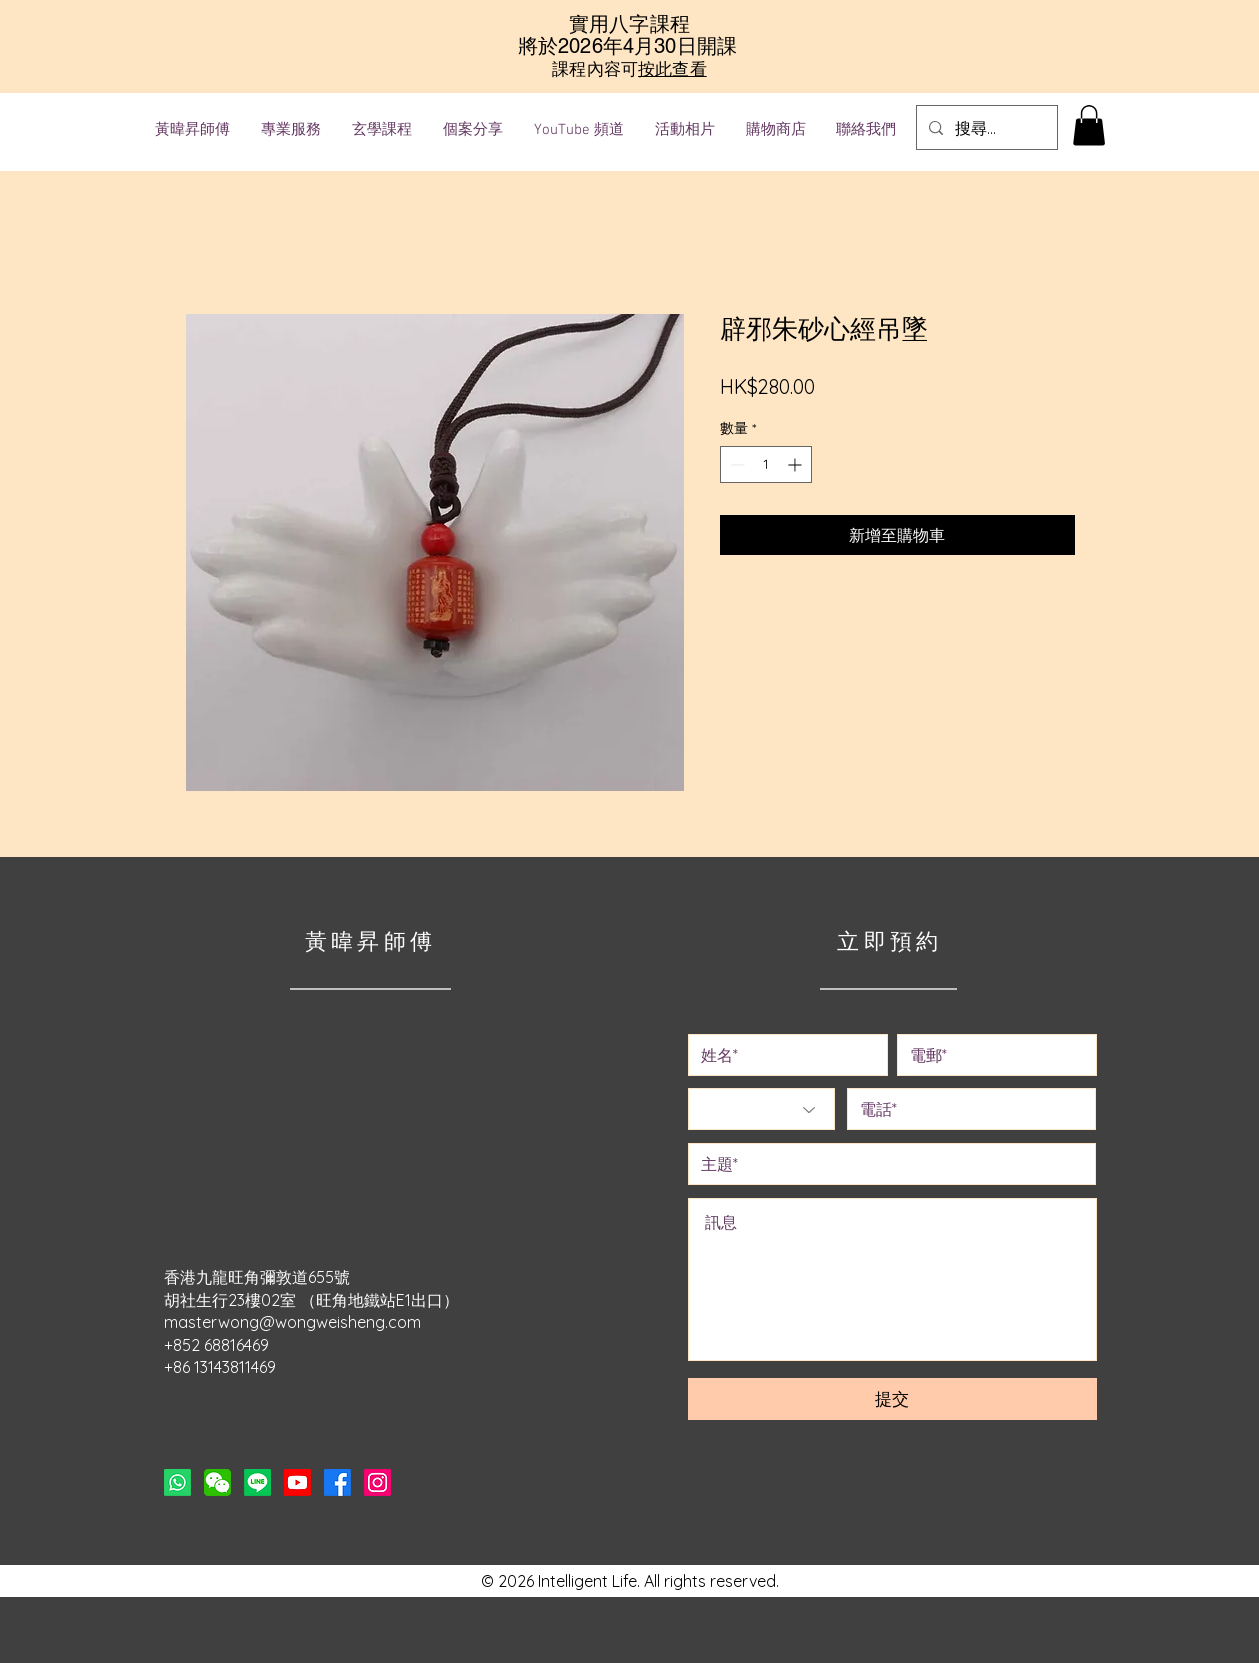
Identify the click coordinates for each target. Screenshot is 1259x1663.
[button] (1089, 125)
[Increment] (796, 464)
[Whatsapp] (177, 1482)
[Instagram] (377, 1482)
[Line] (257, 1482)
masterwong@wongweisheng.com (292, 1322)
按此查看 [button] (672, 69)
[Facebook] (337, 1482)
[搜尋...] (985, 127)
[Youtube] (297, 1482)
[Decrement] (735, 464)
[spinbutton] (766, 464)
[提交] (892, 1399)
